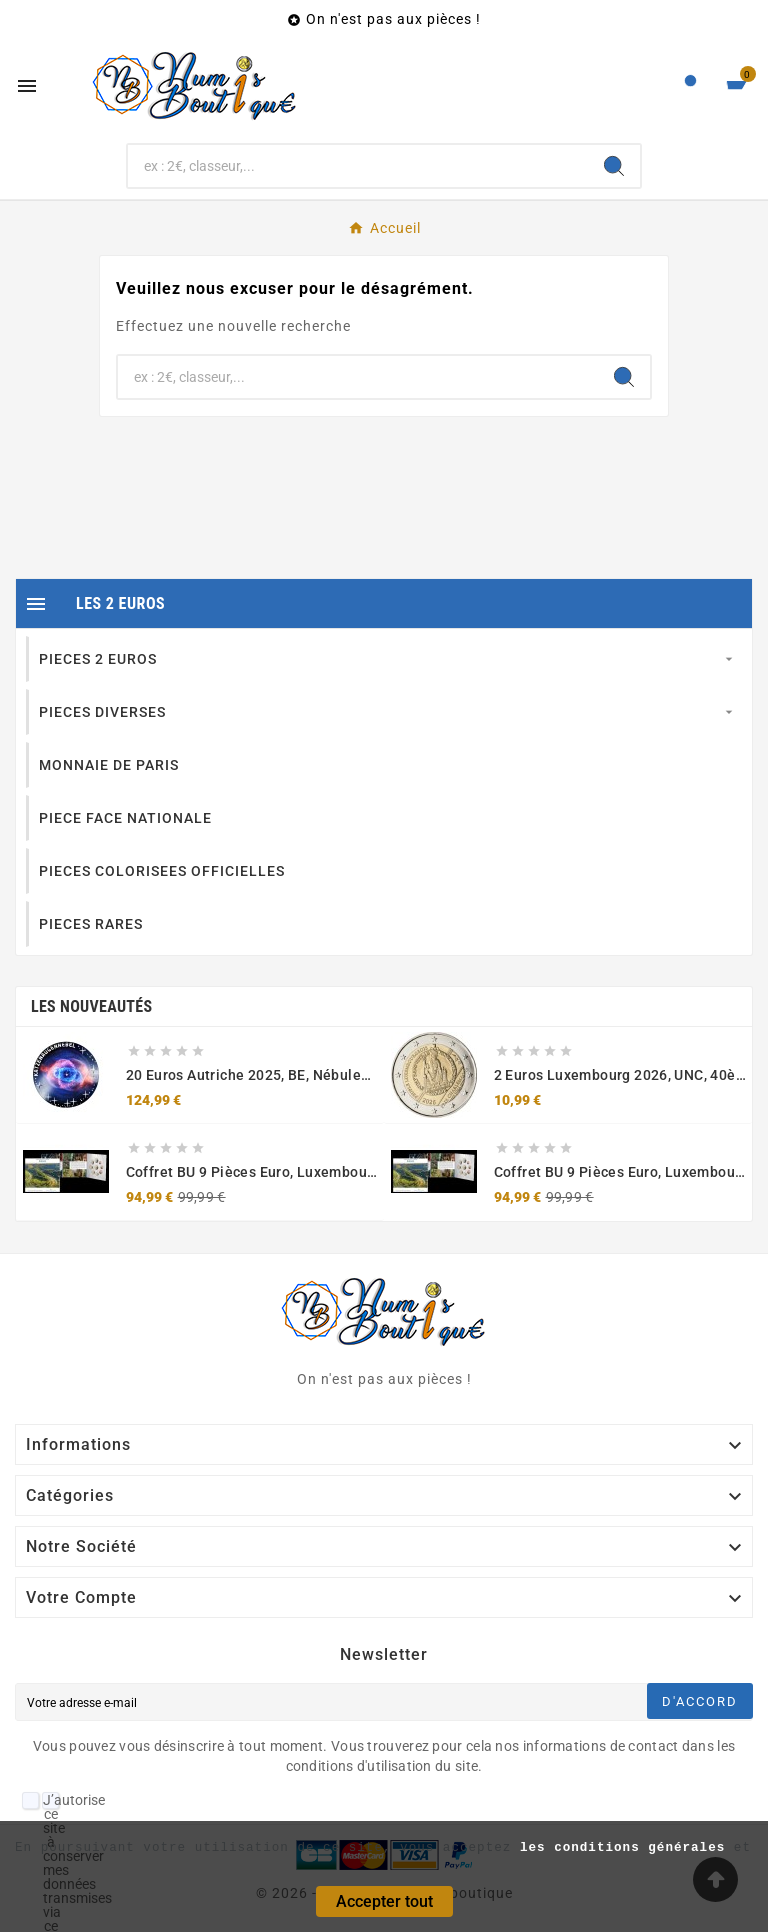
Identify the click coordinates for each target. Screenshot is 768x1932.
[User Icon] (690, 85)
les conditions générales (622, 1848)
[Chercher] (358, 166)
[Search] (614, 166)
